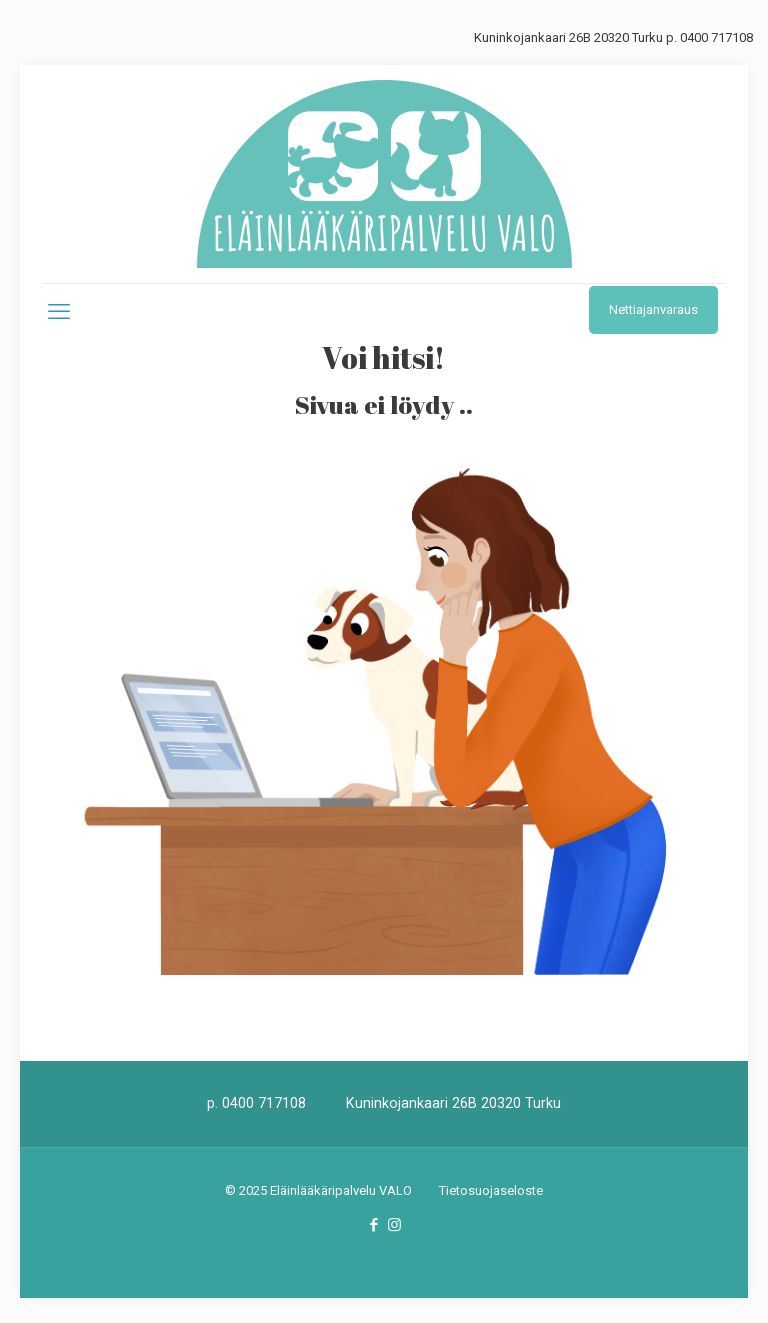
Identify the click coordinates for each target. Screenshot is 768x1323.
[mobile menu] (59, 312)
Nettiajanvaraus (653, 309)
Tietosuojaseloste (491, 1190)
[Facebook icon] (373, 1225)
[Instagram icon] (394, 1225)
